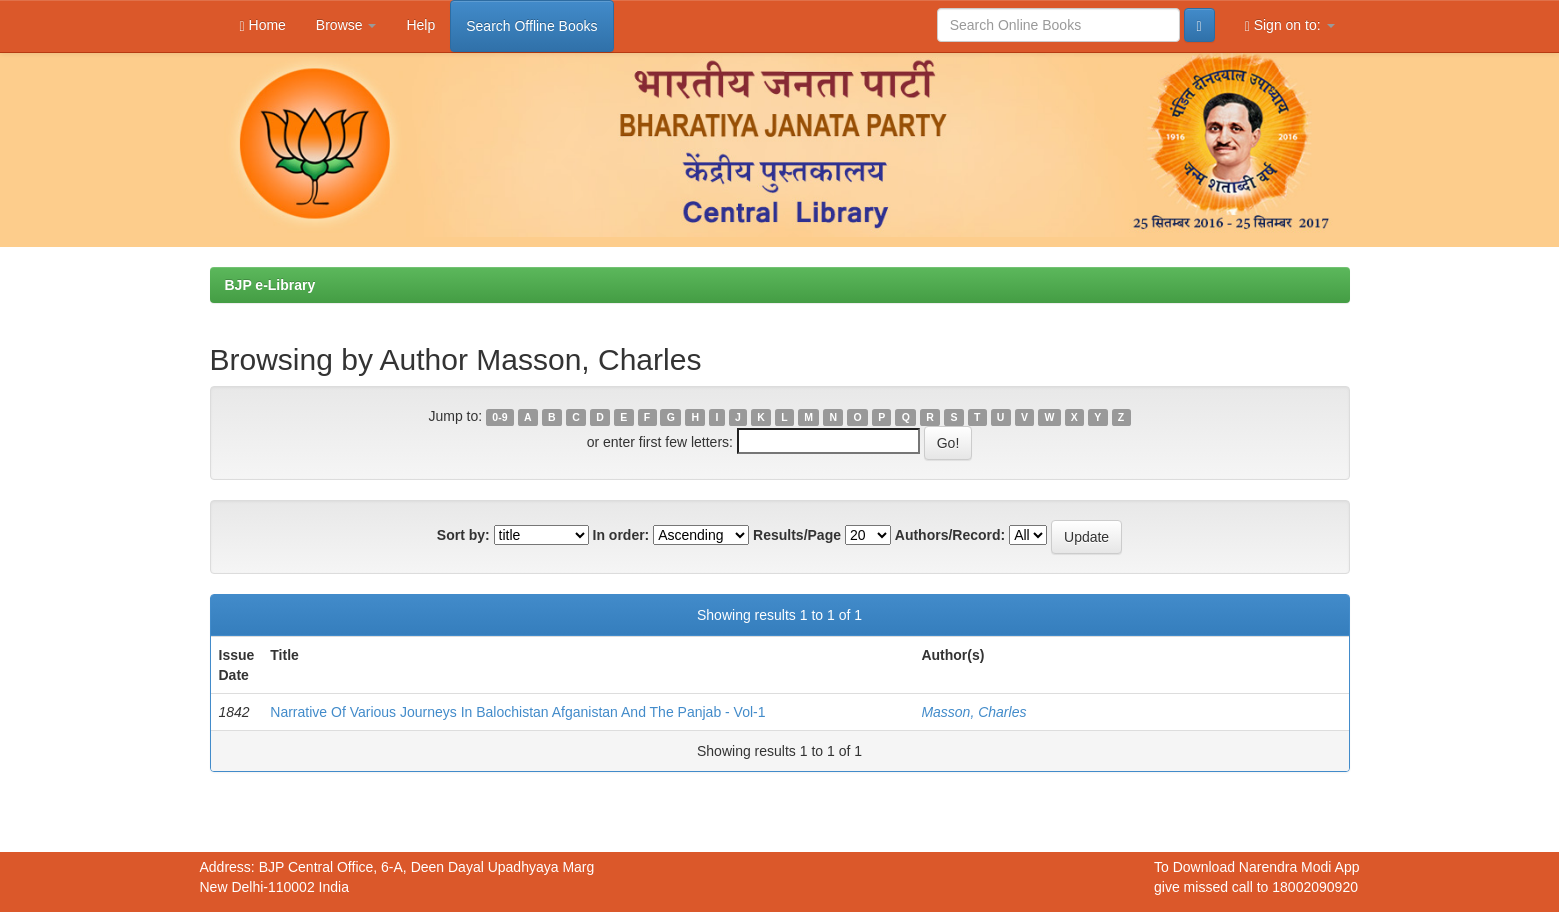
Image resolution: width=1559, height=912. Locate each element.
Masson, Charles (973, 712)
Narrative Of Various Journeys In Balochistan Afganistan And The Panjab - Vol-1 (517, 712)
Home (263, 25)
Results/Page (797, 535)
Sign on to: (1290, 25)
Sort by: (463, 535)
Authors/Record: (950, 535)
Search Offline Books (531, 26)
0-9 (499, 417)
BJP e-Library (270, 285)
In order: (621, 535)
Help (420, 25)
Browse (346, 25)
